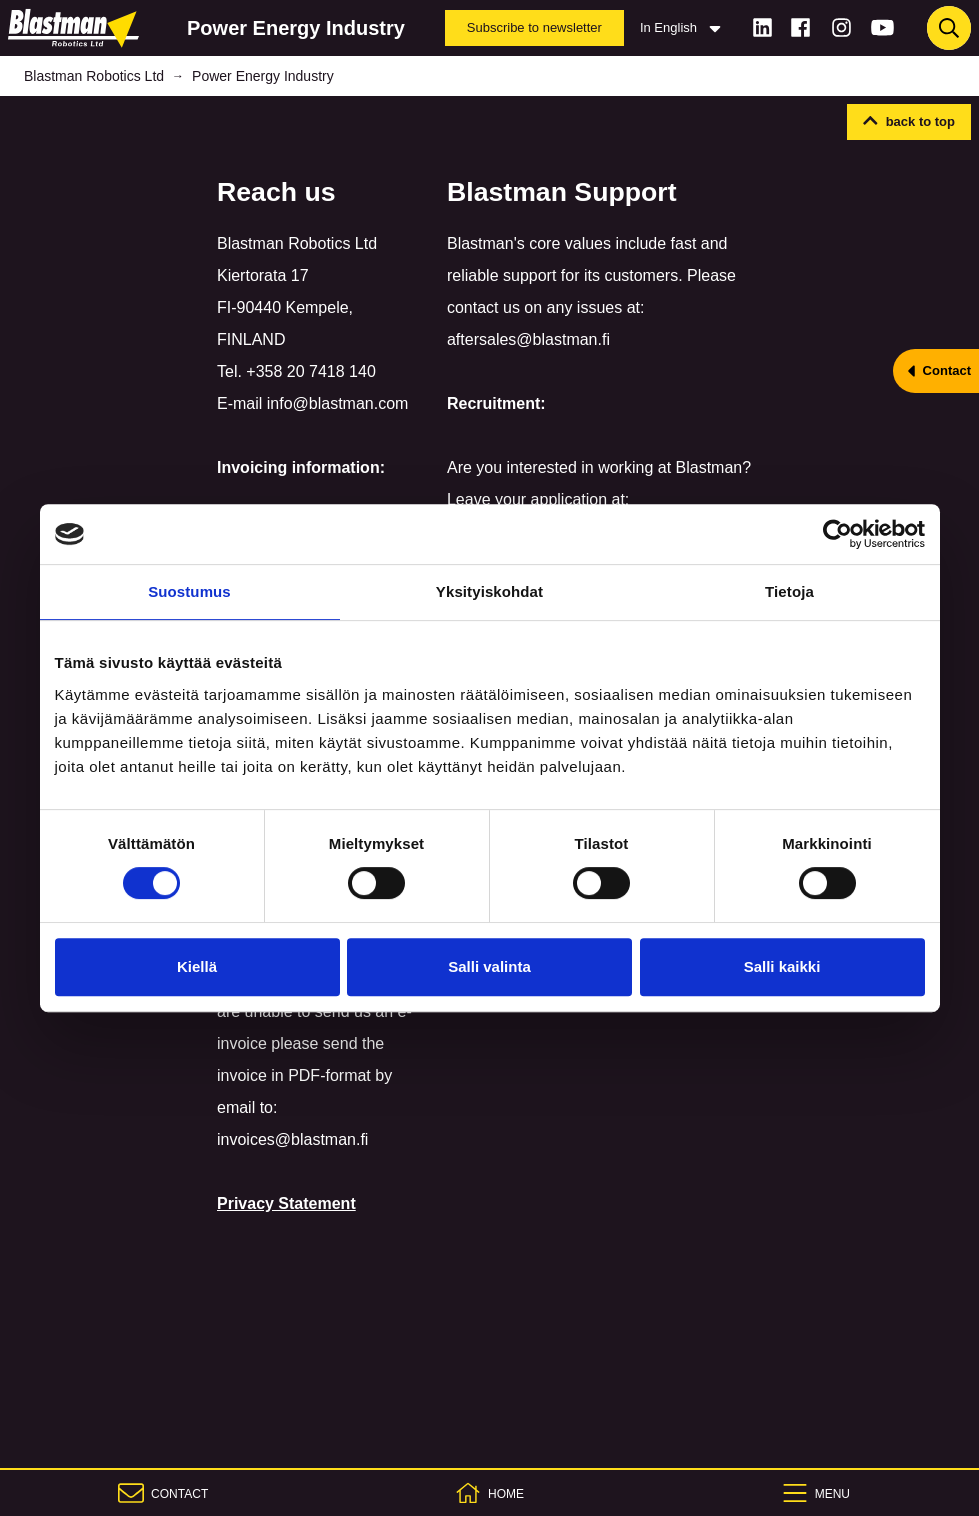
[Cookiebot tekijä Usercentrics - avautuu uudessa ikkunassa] (837, 534)
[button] (909, 122)
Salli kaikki (782, 966)
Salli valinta (489, 966)
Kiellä (197, 966)
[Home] (77, 28)
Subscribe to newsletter (534, 27)
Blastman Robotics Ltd (94, 76)
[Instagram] (841, 27)
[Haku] (949, 28)
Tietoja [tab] (789, 591)
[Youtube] (882, 27)
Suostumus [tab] (189, 591)
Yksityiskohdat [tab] (489, 591)
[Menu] (816, 1493)
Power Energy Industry (263, 76)
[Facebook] (800, 27)
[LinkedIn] (762, 27)
